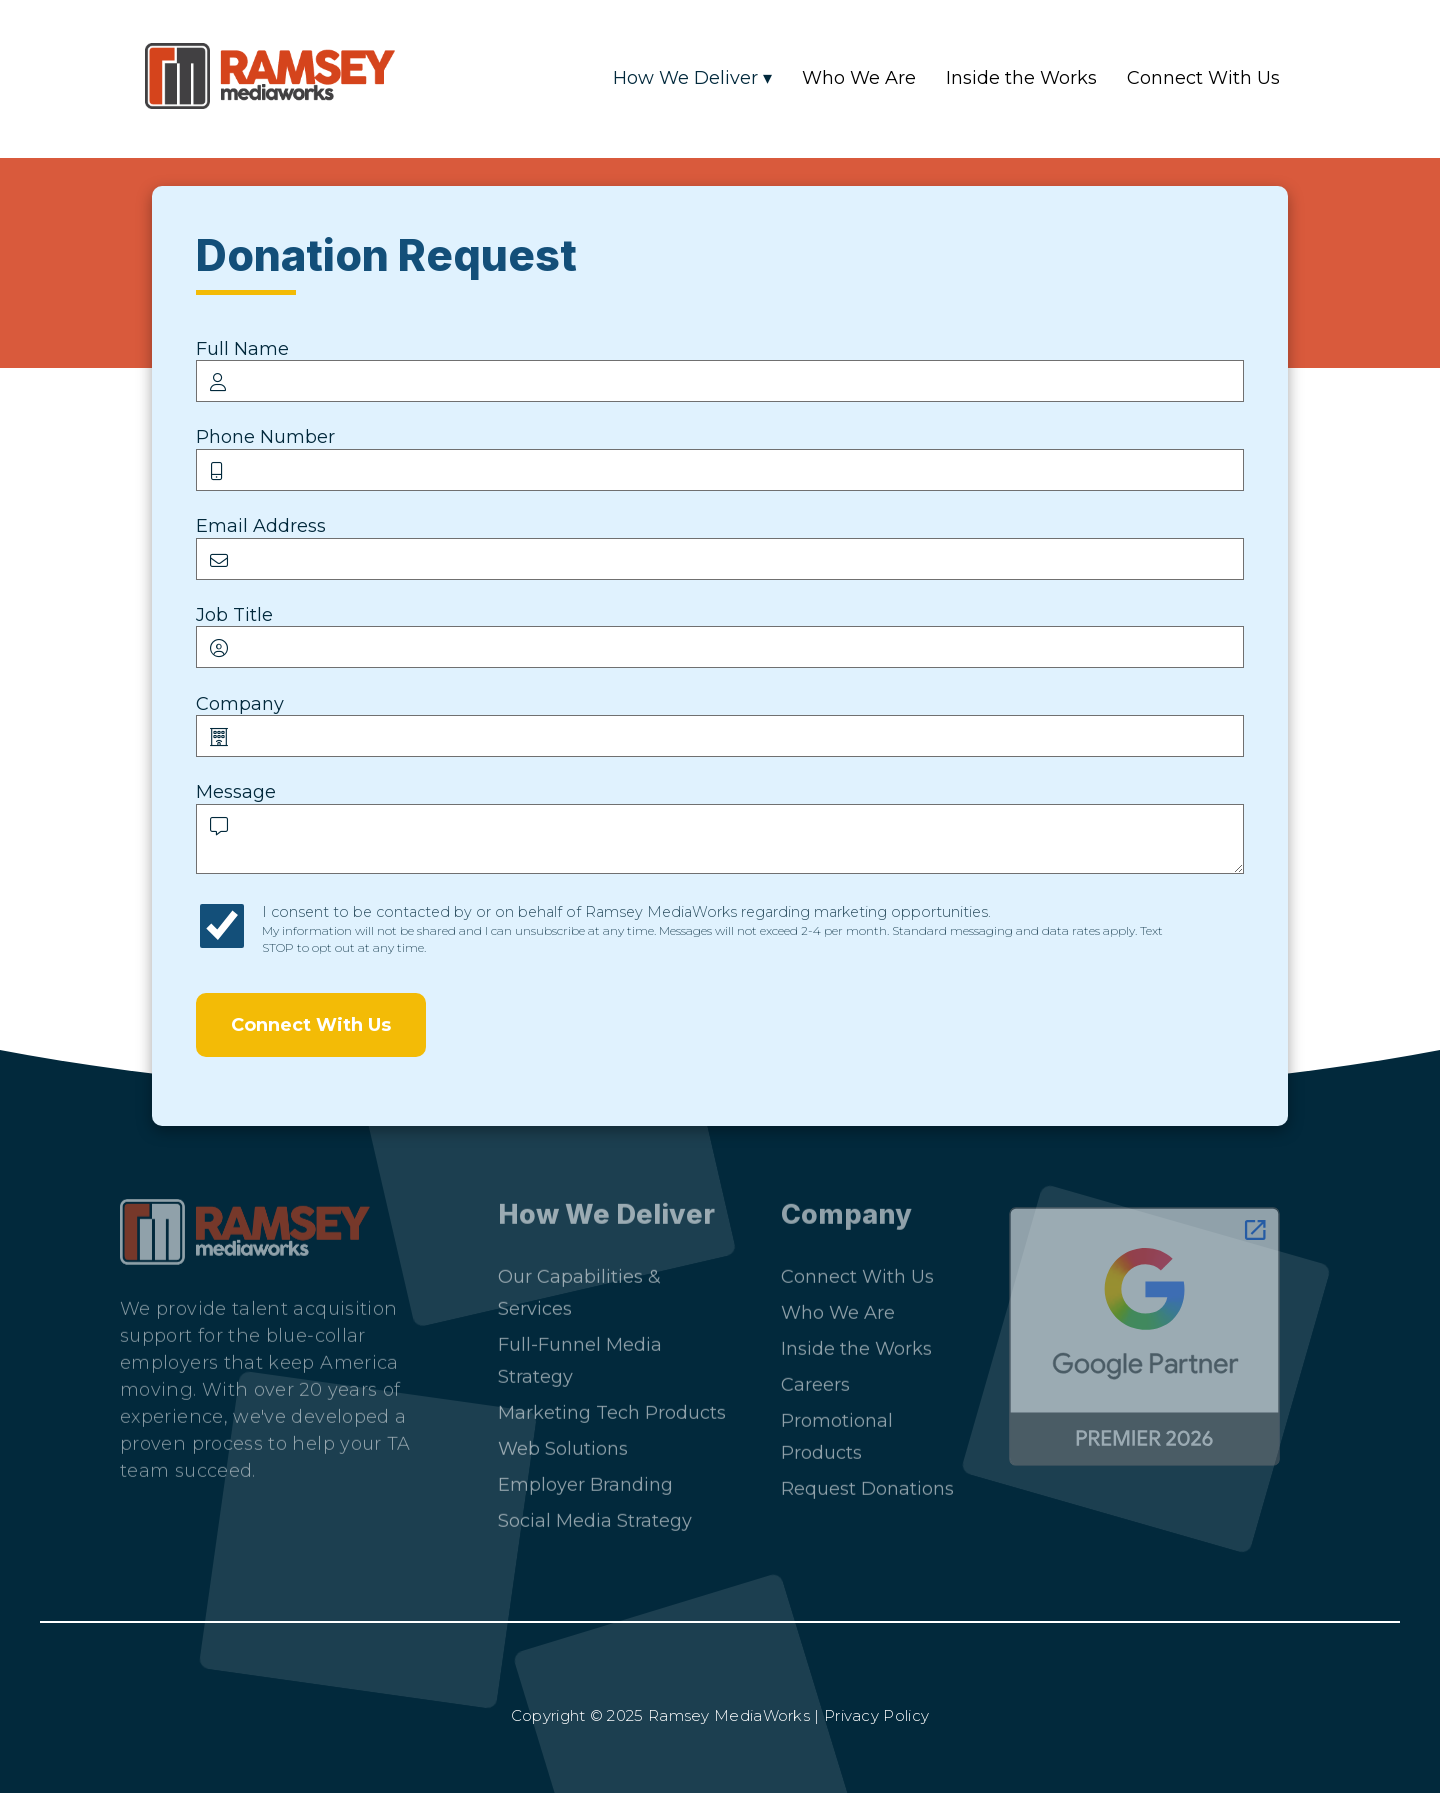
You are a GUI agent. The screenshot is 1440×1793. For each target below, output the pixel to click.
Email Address (261, 526)
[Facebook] (257, 1545)
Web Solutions (563, 1441)
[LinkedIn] (147, 1545)
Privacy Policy (876, 1715)
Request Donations (867, 1481)
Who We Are (859, 78)
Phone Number (265, 437)
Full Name (242, 349)
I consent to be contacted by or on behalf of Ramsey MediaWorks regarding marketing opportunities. (712, 929)
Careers (815, 1377)
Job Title (234, 615)
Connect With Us (1203, 78)
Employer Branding (585, 1477)
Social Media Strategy (595, 1513)
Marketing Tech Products (612, 1405)
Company (240, 704)
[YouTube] (312, 1545)
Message (236, 792)
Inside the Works (1021, 78)
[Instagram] (202, 1545)
